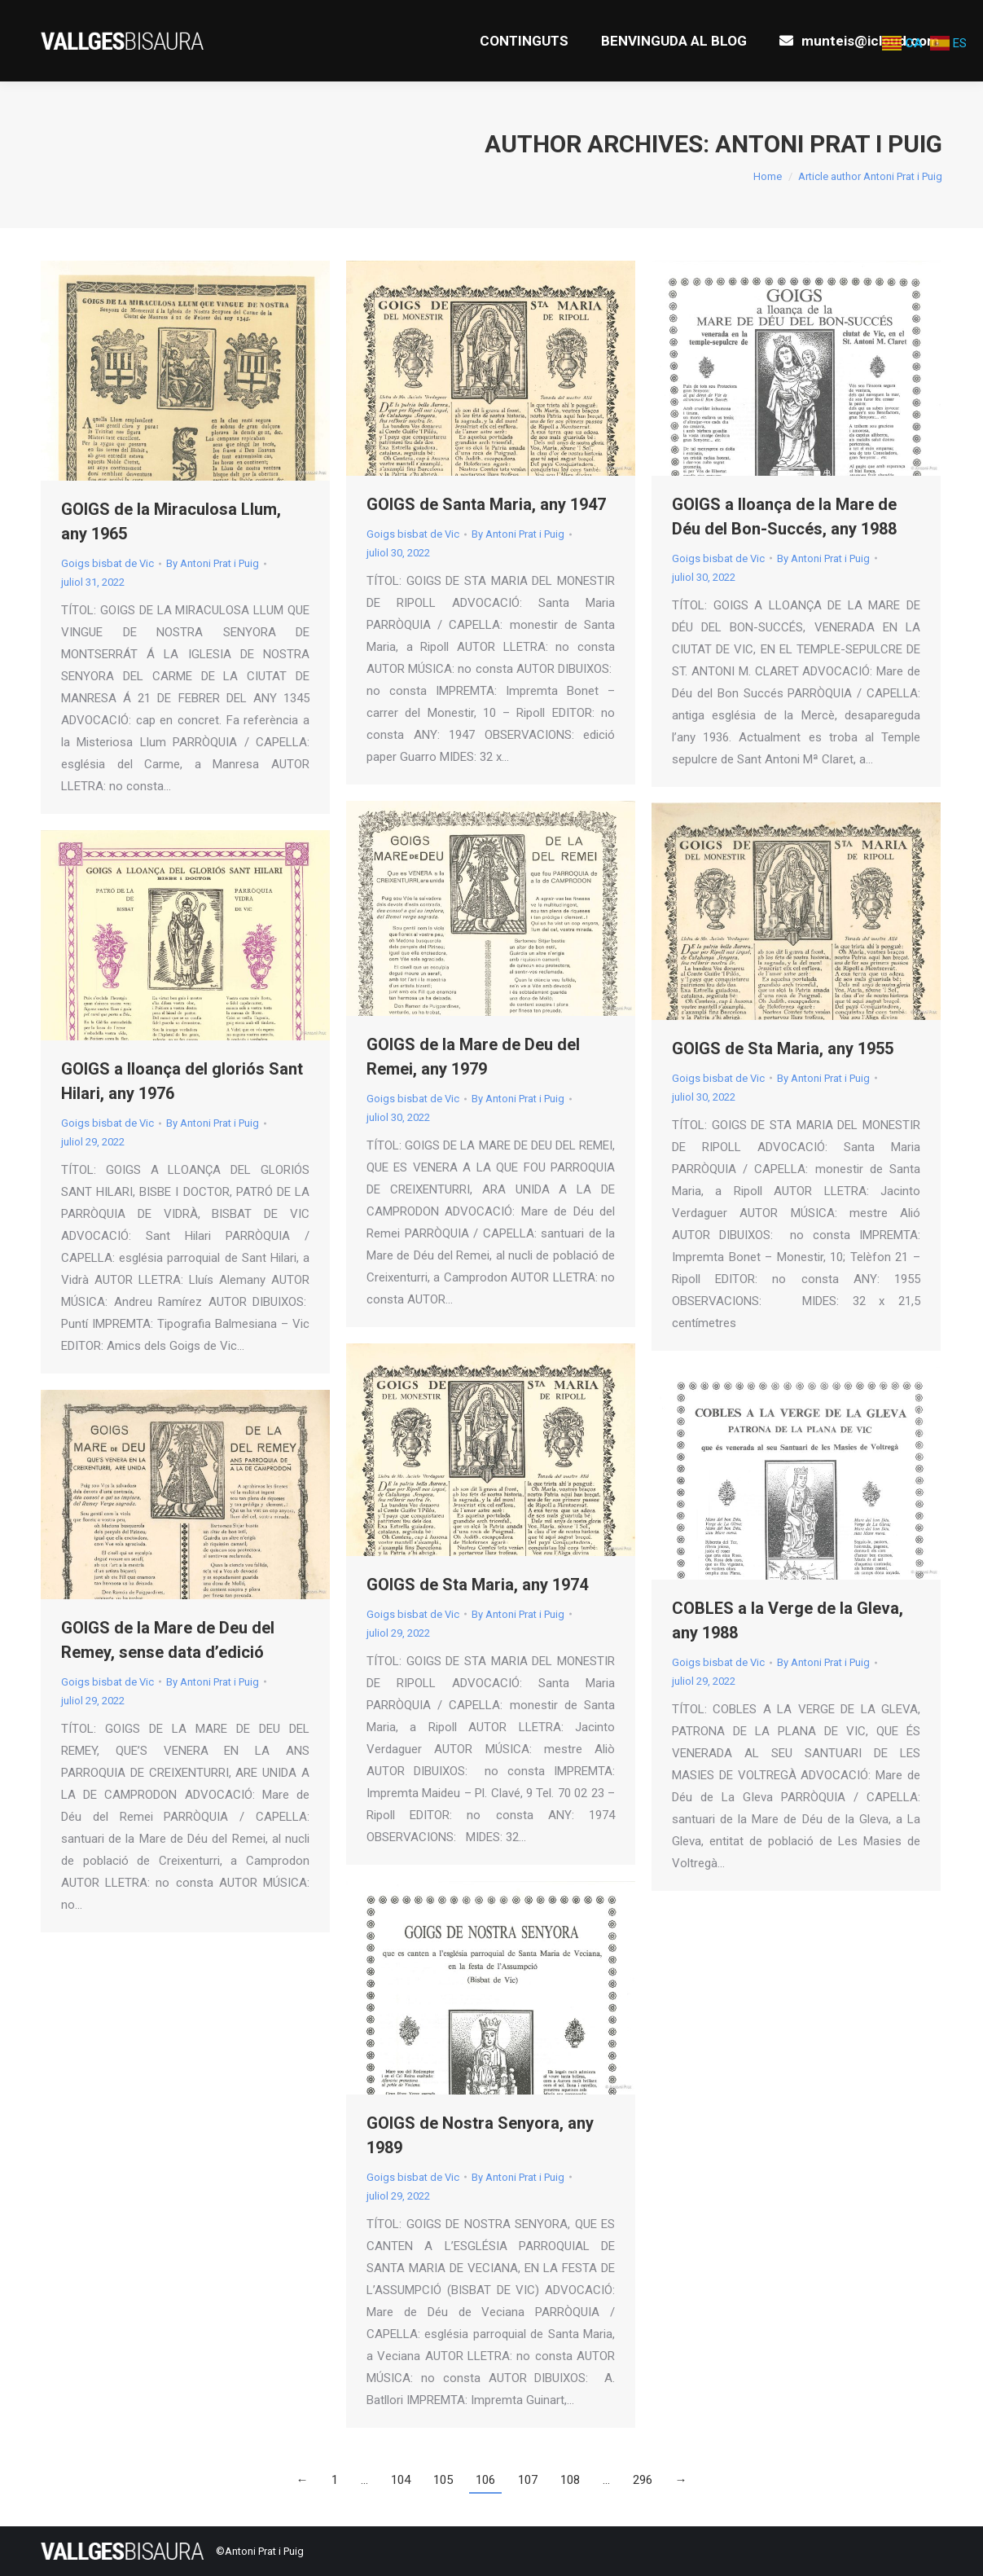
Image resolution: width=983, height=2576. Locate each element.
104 (400, 2480)
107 (528, 2480)
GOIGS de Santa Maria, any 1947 (486, 504)
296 (642, 2480)
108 (570, 2480)
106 (485, 2480)
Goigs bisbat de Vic (107, 563)
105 (443, 2480)
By (212, 563)
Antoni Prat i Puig (828, 144)
